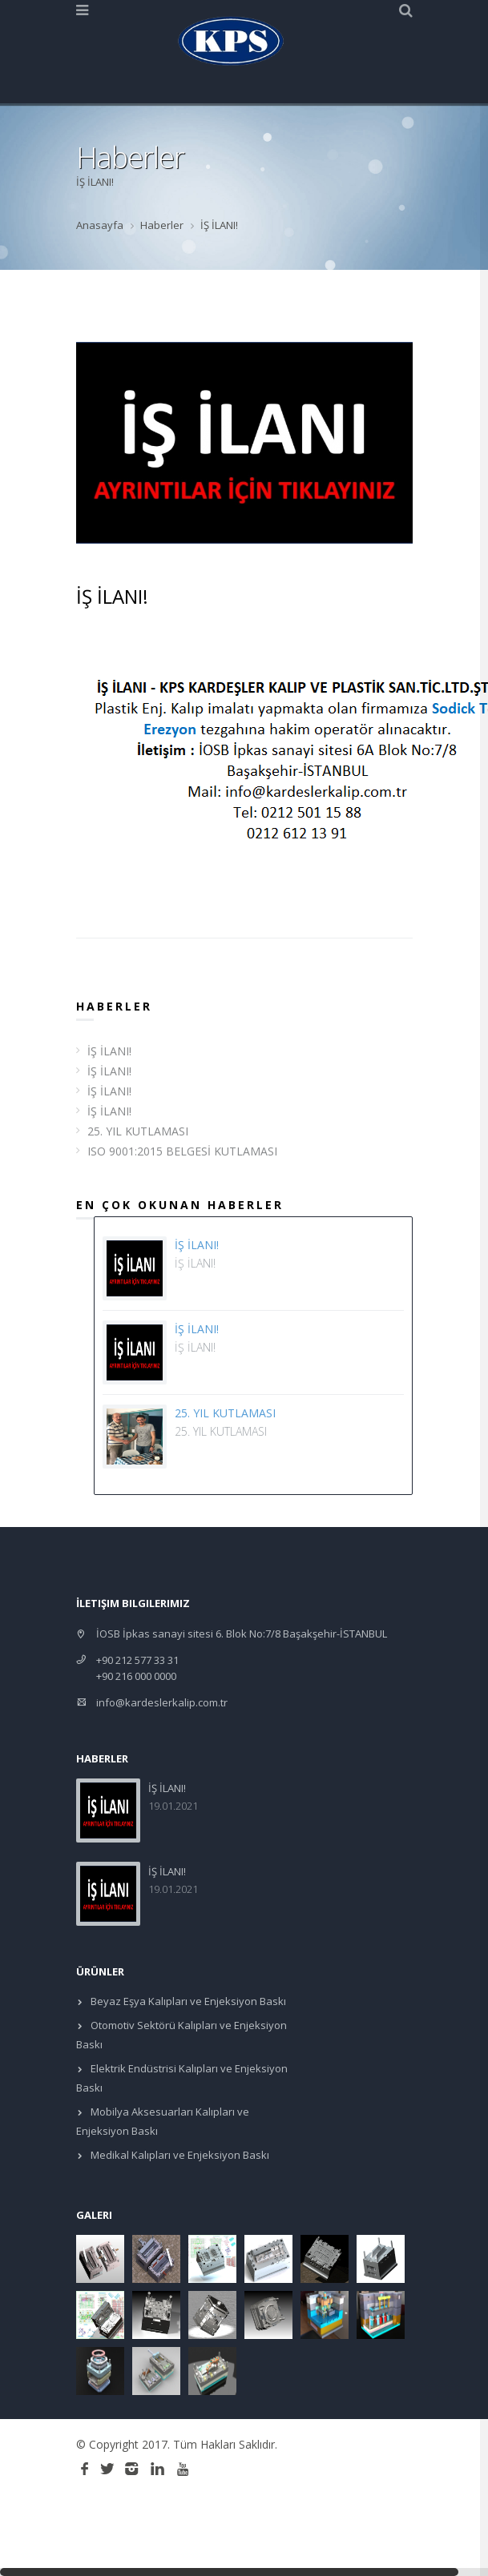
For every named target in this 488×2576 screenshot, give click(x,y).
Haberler (162, 225)
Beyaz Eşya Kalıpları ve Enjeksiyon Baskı (187, 2001)
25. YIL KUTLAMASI (137, 1131)
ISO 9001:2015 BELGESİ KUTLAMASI (182, 1151)
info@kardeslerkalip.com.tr (162, 1702)
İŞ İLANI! (109, 1051)
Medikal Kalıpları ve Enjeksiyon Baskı (178, 2155)
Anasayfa (99, 225)
